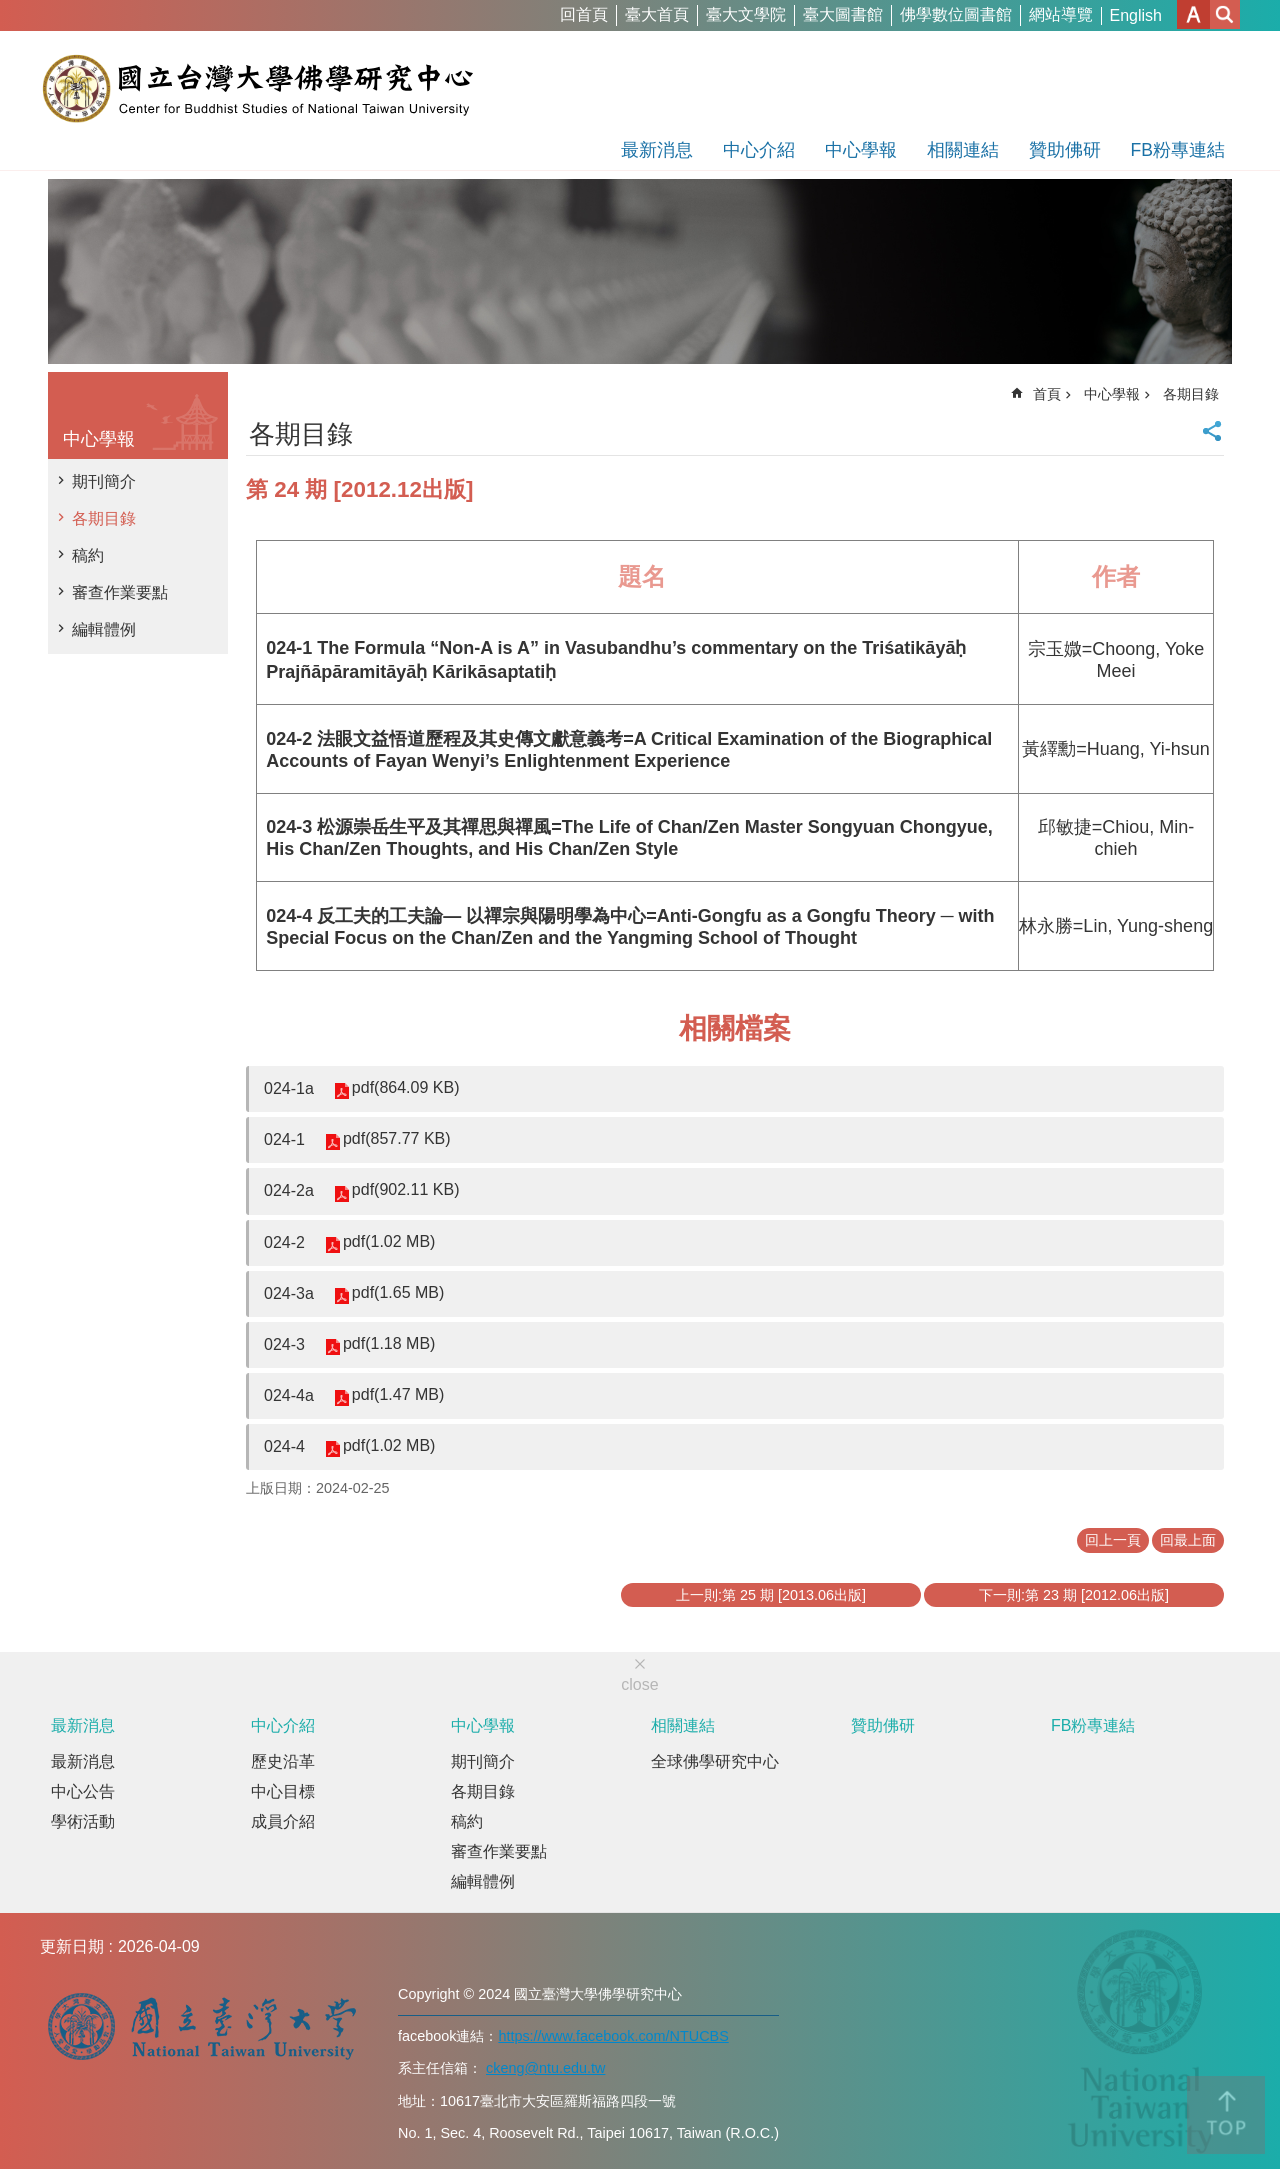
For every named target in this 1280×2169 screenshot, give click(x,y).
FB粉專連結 (1178, 150)
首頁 (1047, 394)
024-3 (284, 1344)
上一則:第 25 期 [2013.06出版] (771, 1595)
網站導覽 (1061, 14)
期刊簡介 (104, 481)
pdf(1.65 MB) (398, 1292)
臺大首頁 (657, 14)
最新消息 (657, 150)
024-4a (289, 1395)
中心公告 (83, 1791)
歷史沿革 (283, 1761)
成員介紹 (283, 1821)
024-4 (284, 1446)
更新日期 (72, 1946)
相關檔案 (735, 1028)
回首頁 (584, 14)
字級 (1193, 14)
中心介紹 (759, 150)
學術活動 (83, 1821)
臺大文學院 (746, 14)
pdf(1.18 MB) (389, 1343)
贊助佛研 (1065, 150)
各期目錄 (104, 518)
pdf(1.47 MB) (398, 1394)
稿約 (88, 555)
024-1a (289, 1088)
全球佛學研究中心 (715, 1761)
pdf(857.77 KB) (397, 1138)
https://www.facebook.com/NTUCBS (613, 2036)
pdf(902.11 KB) (406, 1189)
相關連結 (963, 150)
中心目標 (283, 1791)
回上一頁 (1113, 1540)
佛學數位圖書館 (956, 14)
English (1136, 15)
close (639, 1684)
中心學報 (861, 150)
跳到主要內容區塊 (10, 10)
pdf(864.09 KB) (406, 1087)
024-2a (289, 1190)
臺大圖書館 (843, 14)
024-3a (289, 1293)
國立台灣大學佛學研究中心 (257, 88)
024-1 (284, 1139)
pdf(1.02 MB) (389, 1241)
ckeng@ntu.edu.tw (545, 2068)
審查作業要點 (120, 592)
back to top (1226, 2115)
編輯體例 (104, 629)
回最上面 (1188, 1540)
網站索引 (1225, 14)
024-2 (284, 1242)
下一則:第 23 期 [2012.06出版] (1074, 1595)
